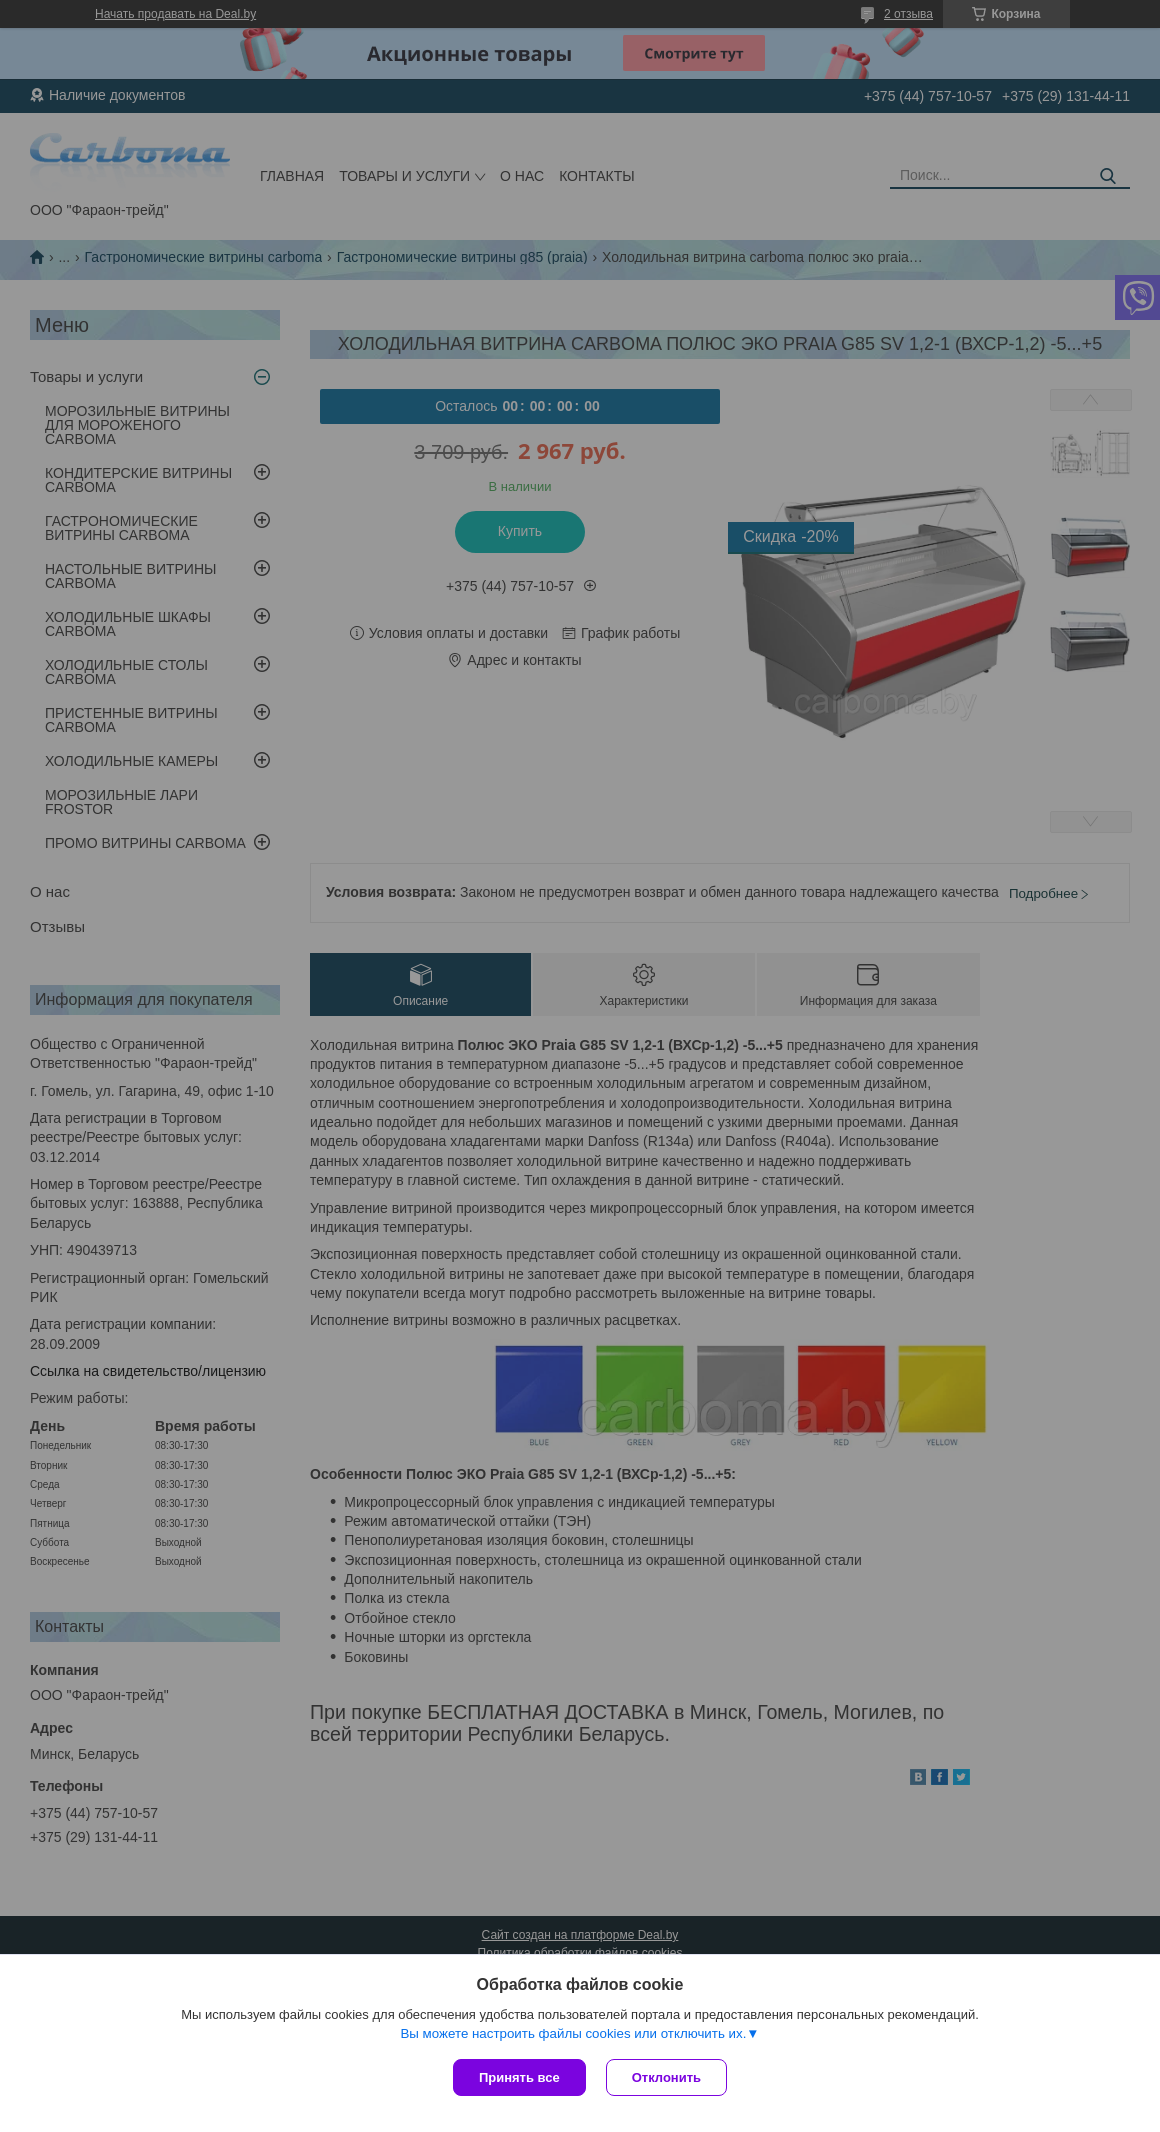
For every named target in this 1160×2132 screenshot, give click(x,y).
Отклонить (666, 2077)
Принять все (519, 2077)
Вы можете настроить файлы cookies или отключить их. (573, 2033)
